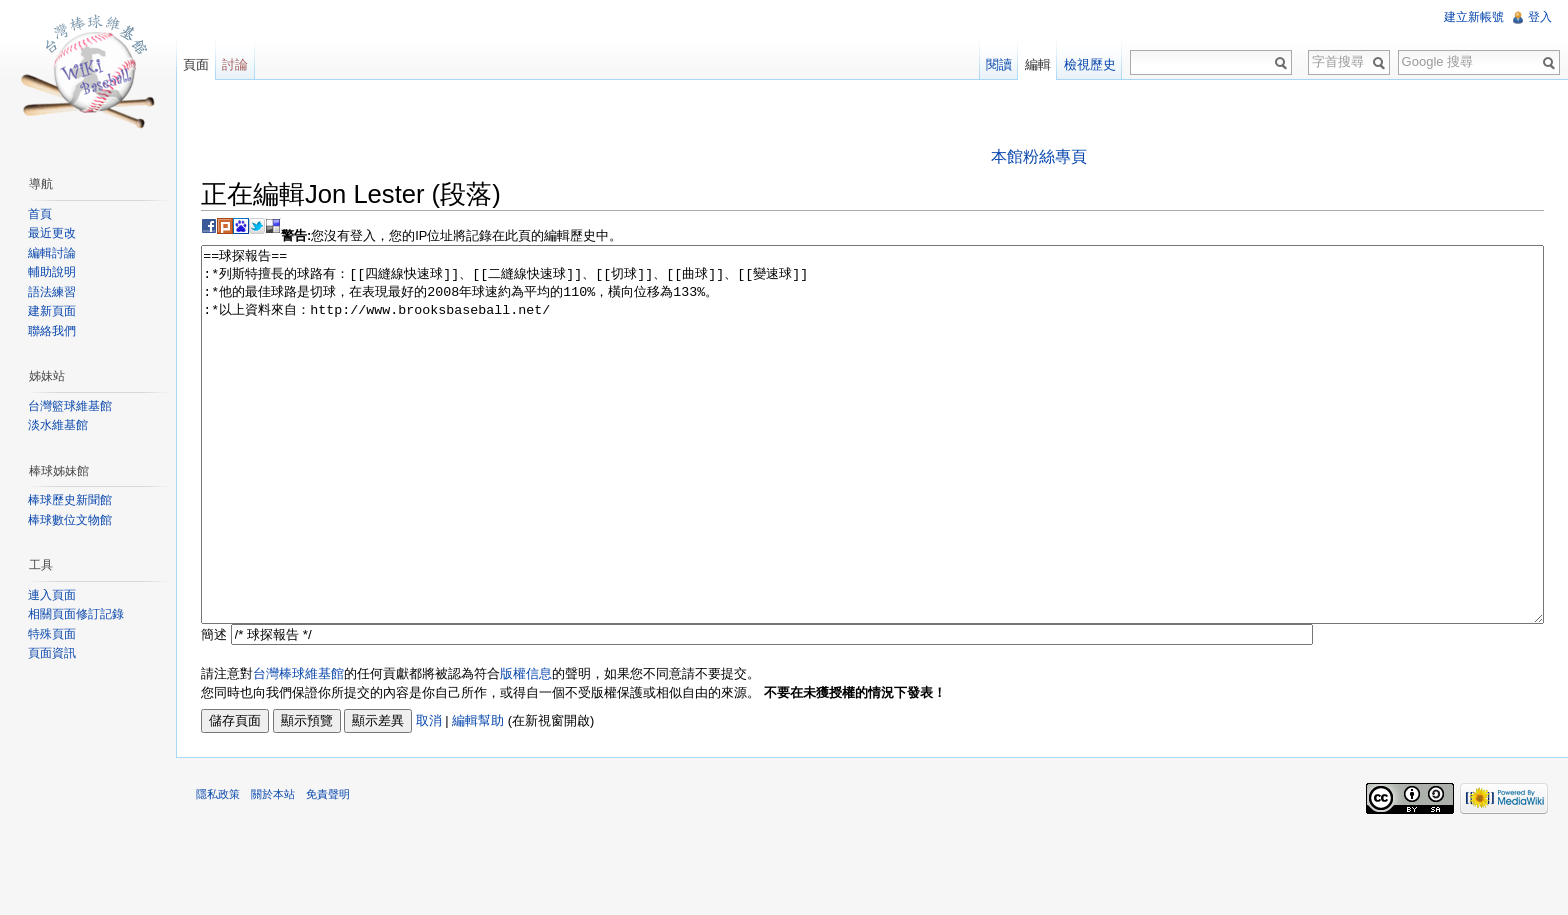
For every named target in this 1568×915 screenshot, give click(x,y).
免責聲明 (328, 869)
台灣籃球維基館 (70, 406)
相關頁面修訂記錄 (76, 614)
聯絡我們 (52, 331)
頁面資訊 (52, 653)
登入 (1540, 17)
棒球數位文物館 (70, 520)
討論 (235, 64)
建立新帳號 (1474, 17)
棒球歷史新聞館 (70, 500)
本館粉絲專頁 (1039, 156)
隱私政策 (218, 869)
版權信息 (526, 748)
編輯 (1038, 64)
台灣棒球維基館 (298, 748)
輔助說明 (52, 272)
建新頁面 (52, 311)
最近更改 (52, 233)
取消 (429, 795)
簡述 (214, 709)
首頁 (40, 214)
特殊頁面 (52, 634)
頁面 (196, 64)
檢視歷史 (1090, 64)
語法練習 (52, 292)
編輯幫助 (478, 795)
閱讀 (999, 64)
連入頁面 (52, 595)
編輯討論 (52, 253)
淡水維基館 (58, 425)
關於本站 (273, 869)
